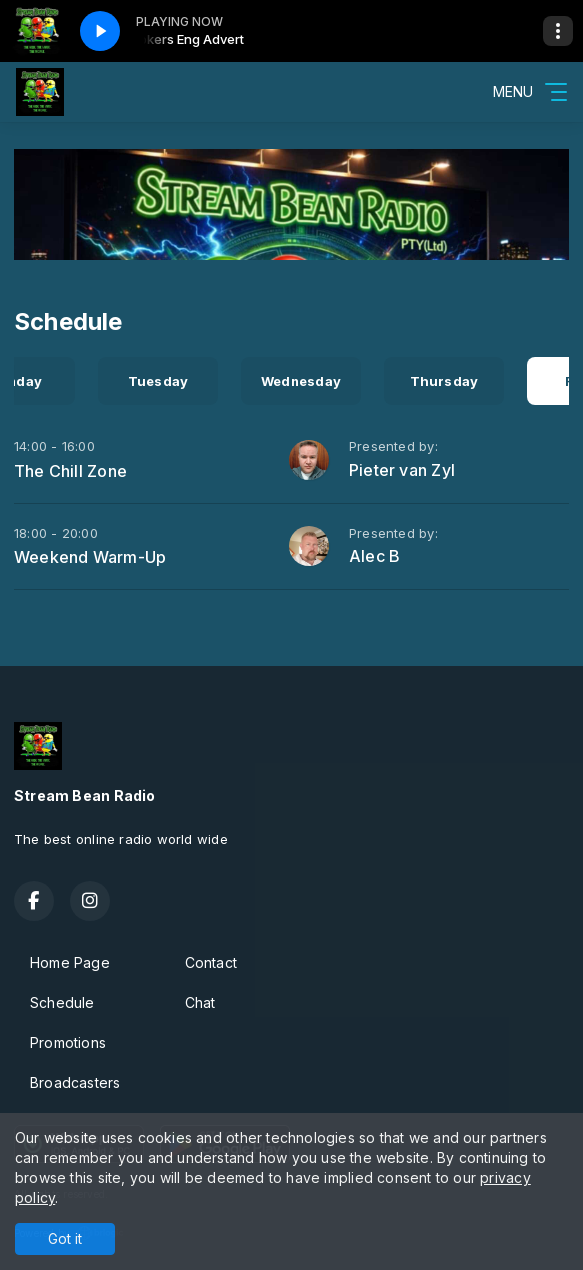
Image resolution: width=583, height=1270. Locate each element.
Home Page (70, 962)
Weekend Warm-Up (90, 557)
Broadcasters (75, 1082)
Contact (211, 962)
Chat (200, 1002)
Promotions (68, 1042)
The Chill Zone (70, 471)
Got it (65, 1238)
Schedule (62, 1002)
